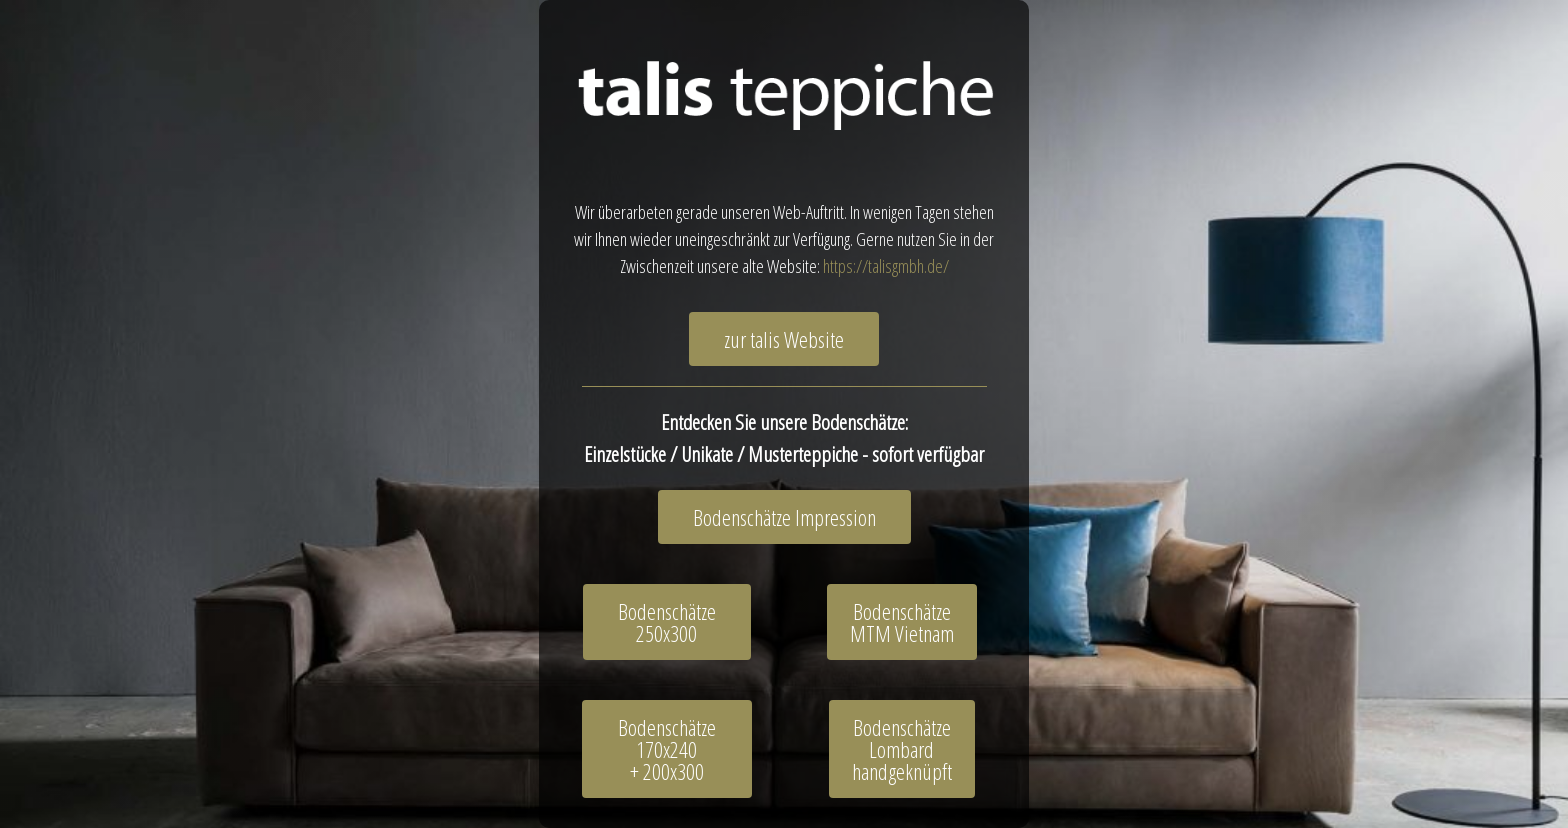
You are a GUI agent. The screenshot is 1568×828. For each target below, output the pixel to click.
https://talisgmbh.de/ (886, 266)
